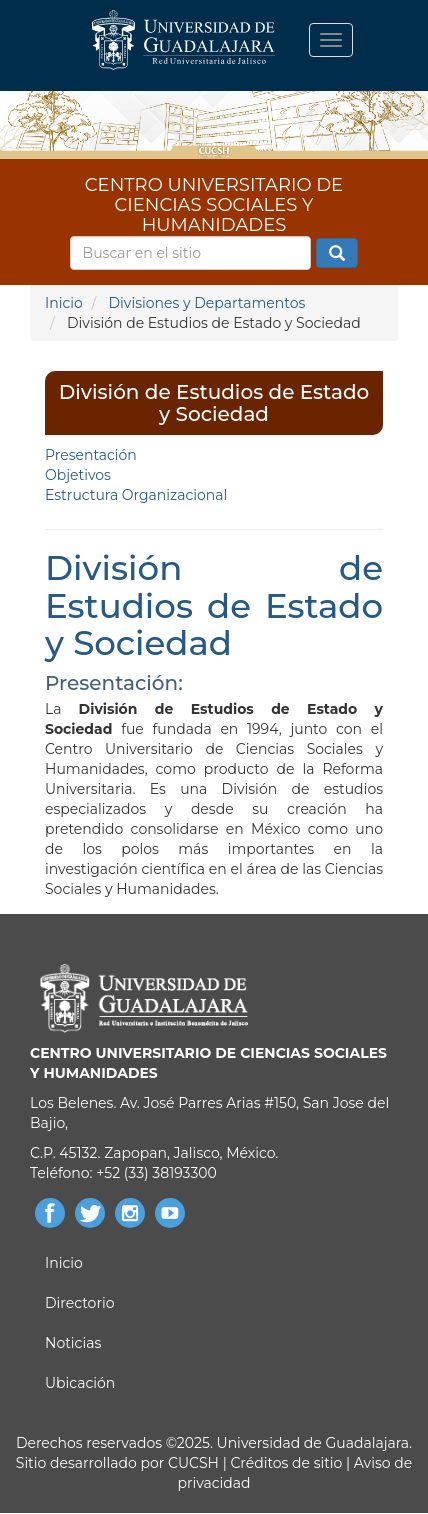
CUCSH (193, 1463)
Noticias (73, 1343)
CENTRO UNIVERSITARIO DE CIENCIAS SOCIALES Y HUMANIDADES (214, 191)
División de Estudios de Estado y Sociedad (214, 605)
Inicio (64, 303)
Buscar (337, 254)
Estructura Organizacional (136, 495)
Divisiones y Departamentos (206, 303)
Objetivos (78, 475)
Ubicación (80, 1383)
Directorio (79, 1303)
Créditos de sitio (286, 1463)
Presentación (91, 455)
